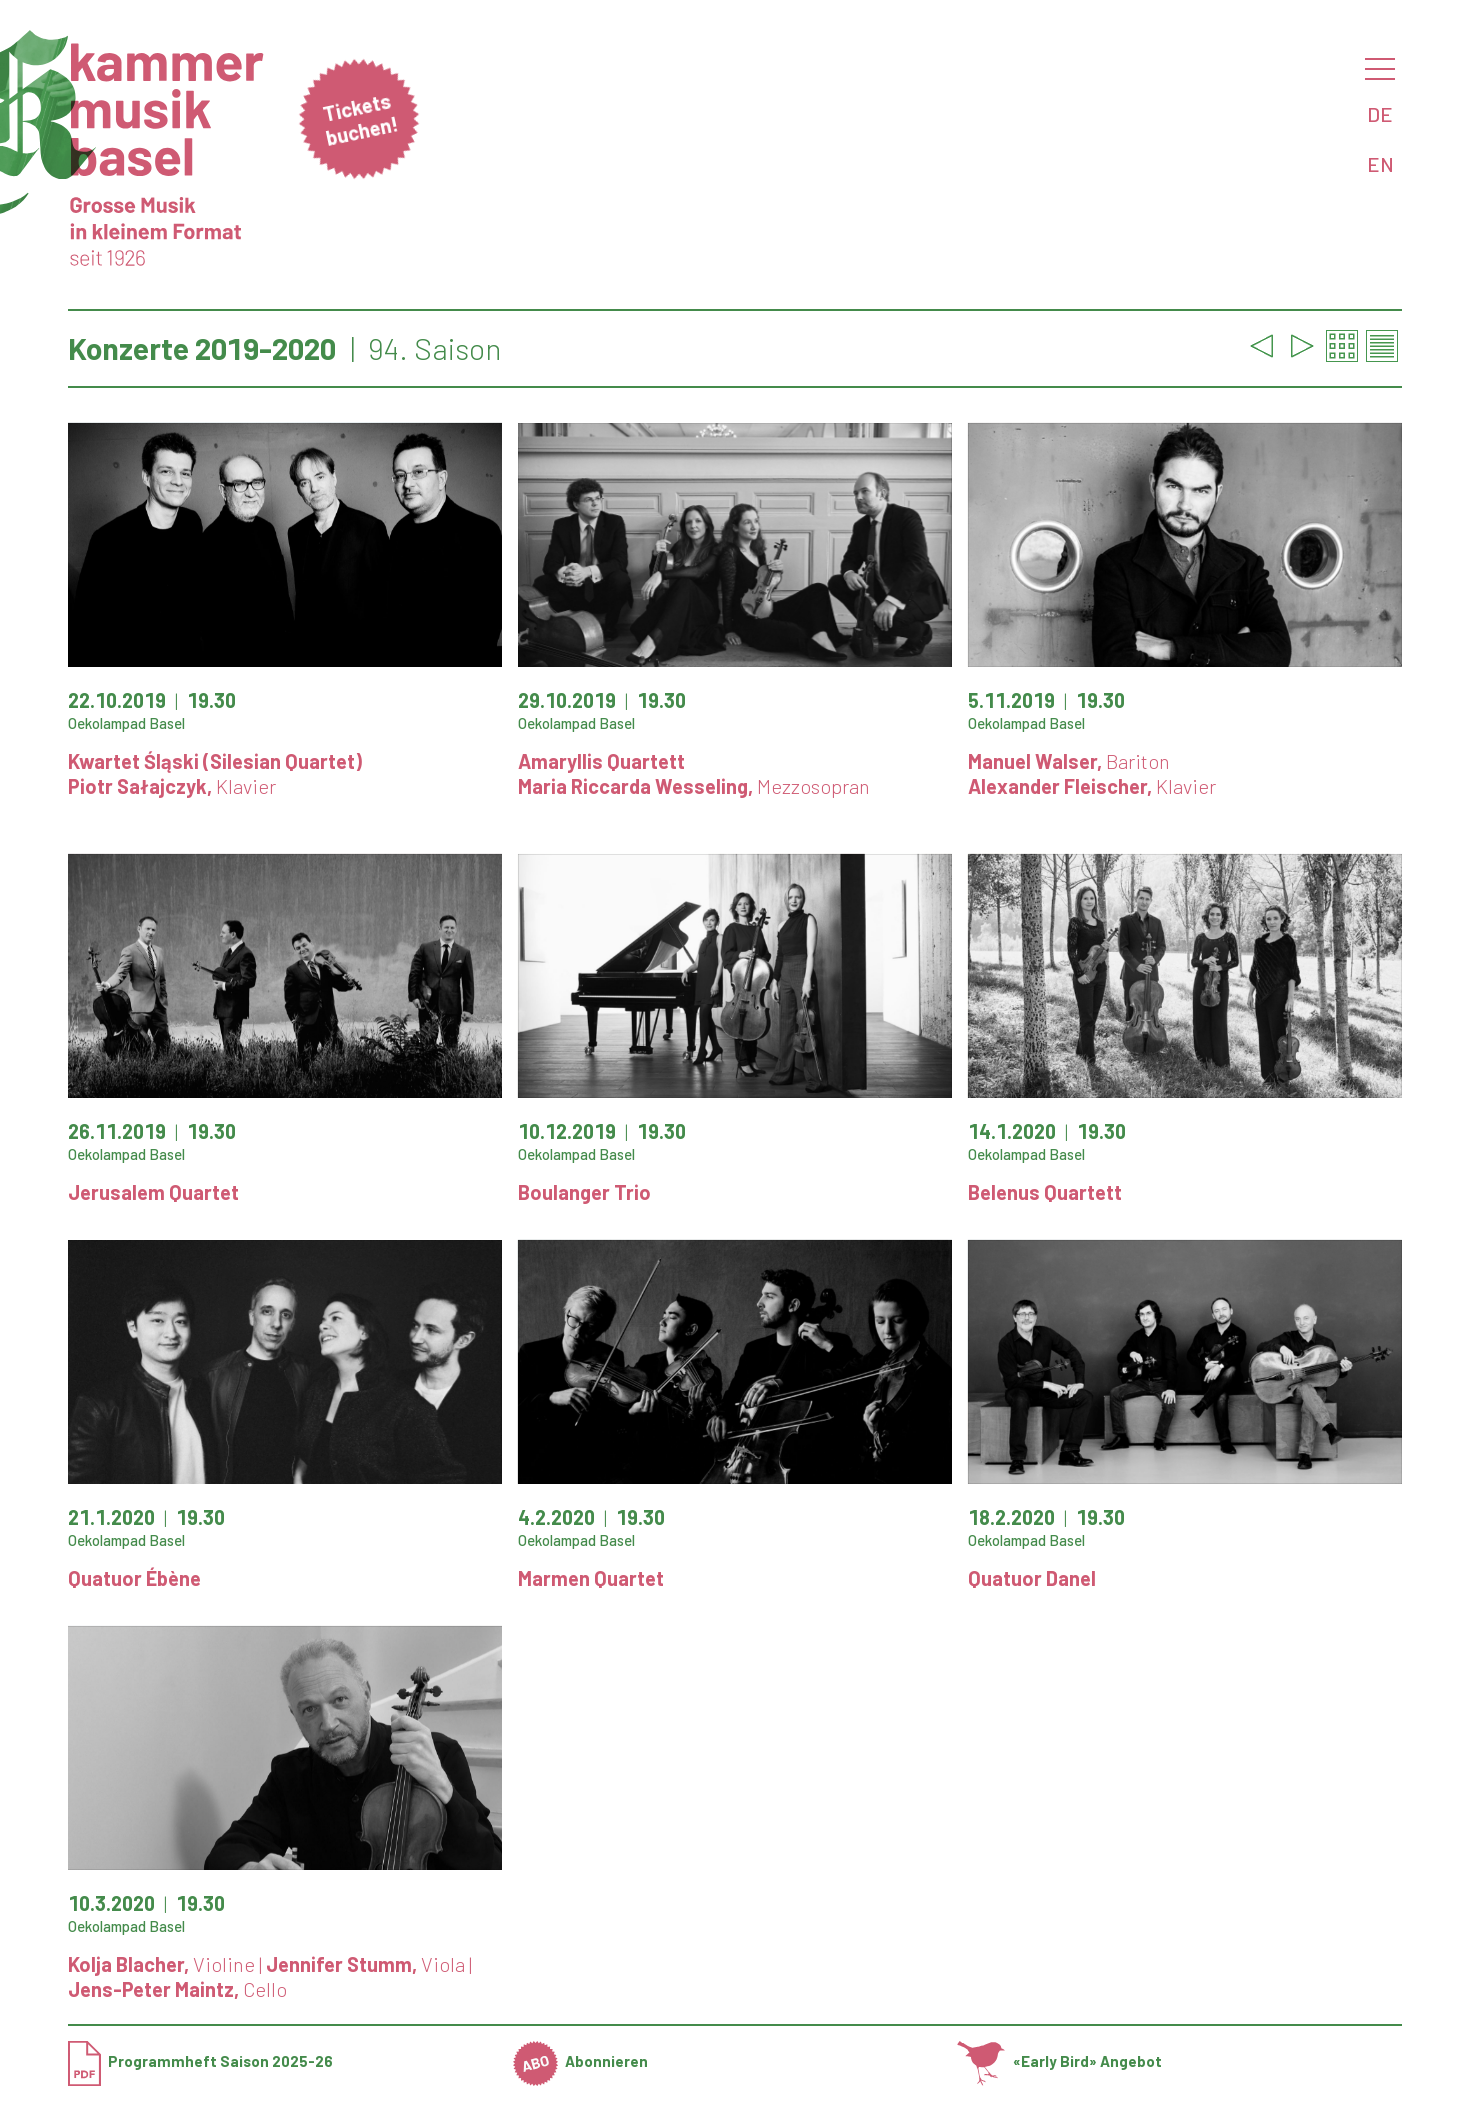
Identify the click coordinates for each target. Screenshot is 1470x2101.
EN (1380, 164)
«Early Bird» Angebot (1059, 2061)
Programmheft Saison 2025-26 (200, 2061)
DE (1380, 114)
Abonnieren (581, 2061)
